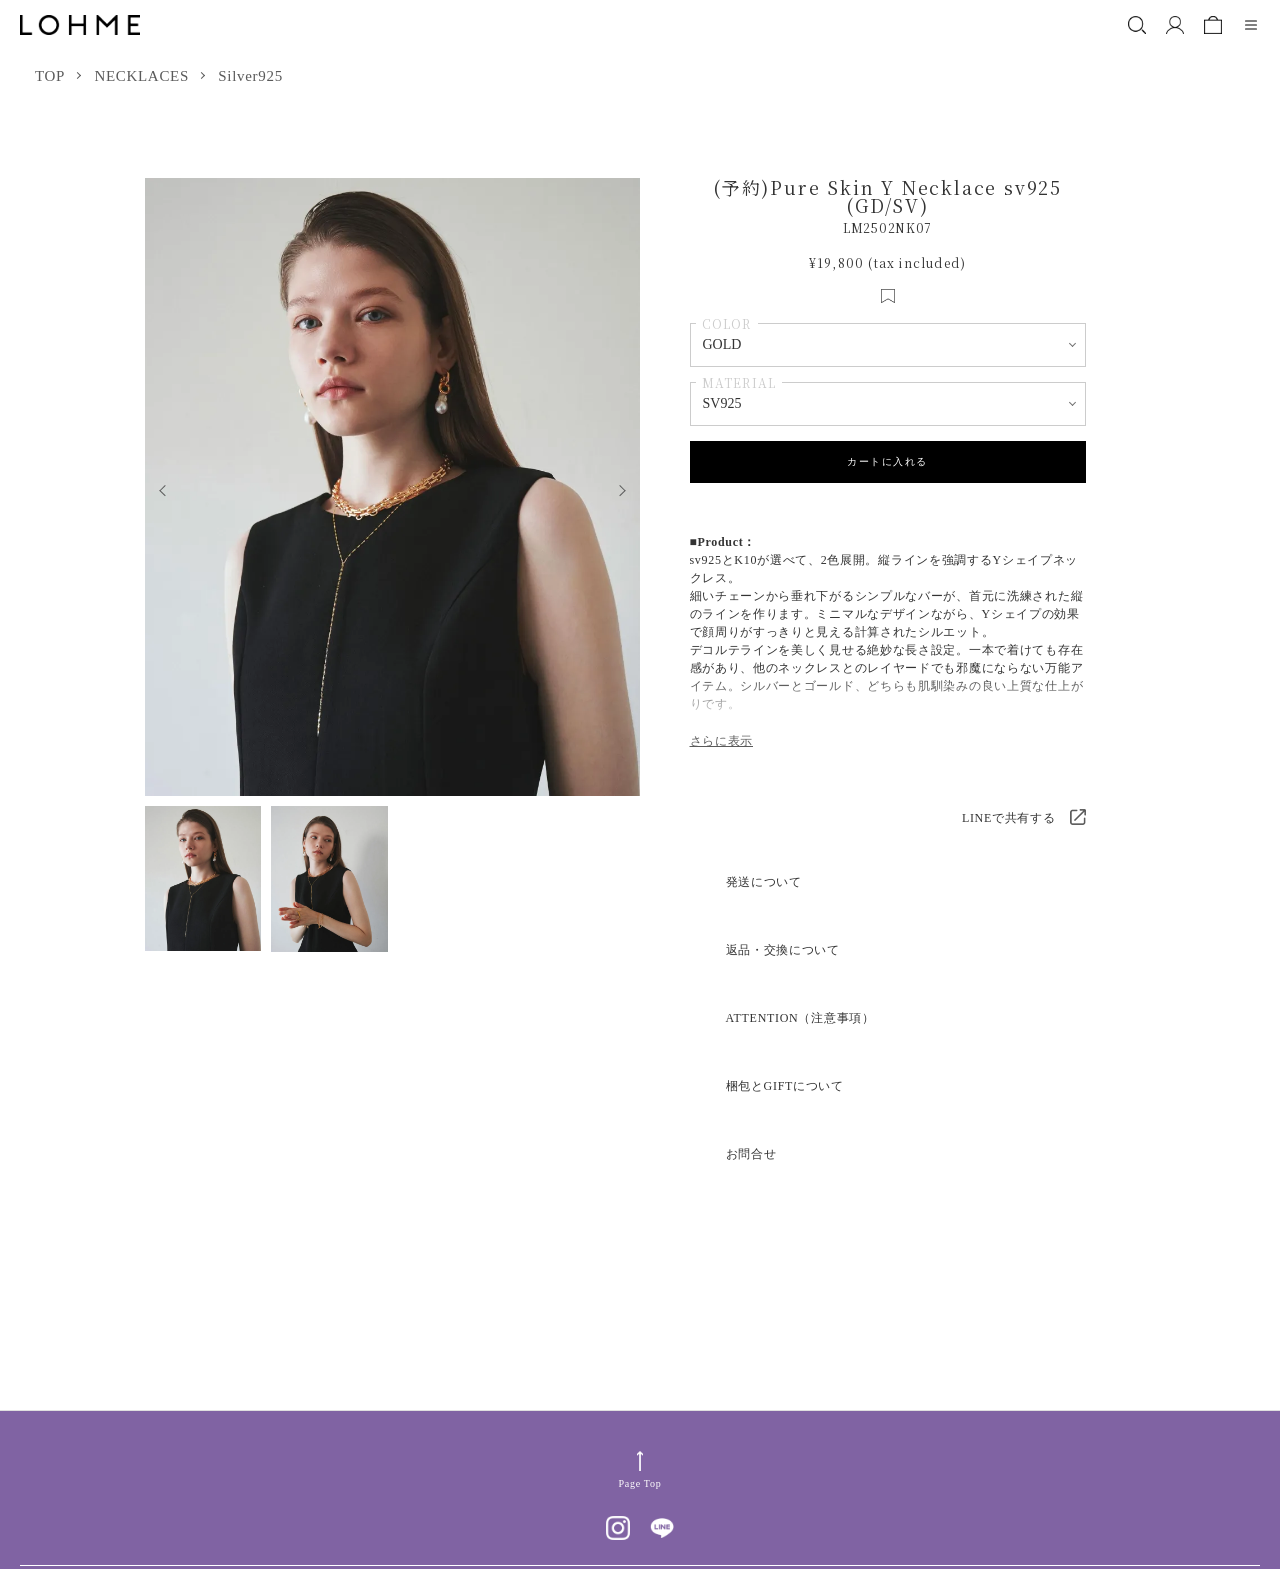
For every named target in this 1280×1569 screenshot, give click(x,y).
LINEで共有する (1009, 818)
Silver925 (250, 76)
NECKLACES (141, 76)
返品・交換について (783, 950)
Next (627, 487)
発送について (764, 882)
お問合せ (751, 1154)
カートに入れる (887, 461)
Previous (157, 487)
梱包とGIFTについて (785, 1086)
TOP (50, 76)
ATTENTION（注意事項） (800, 1018)
